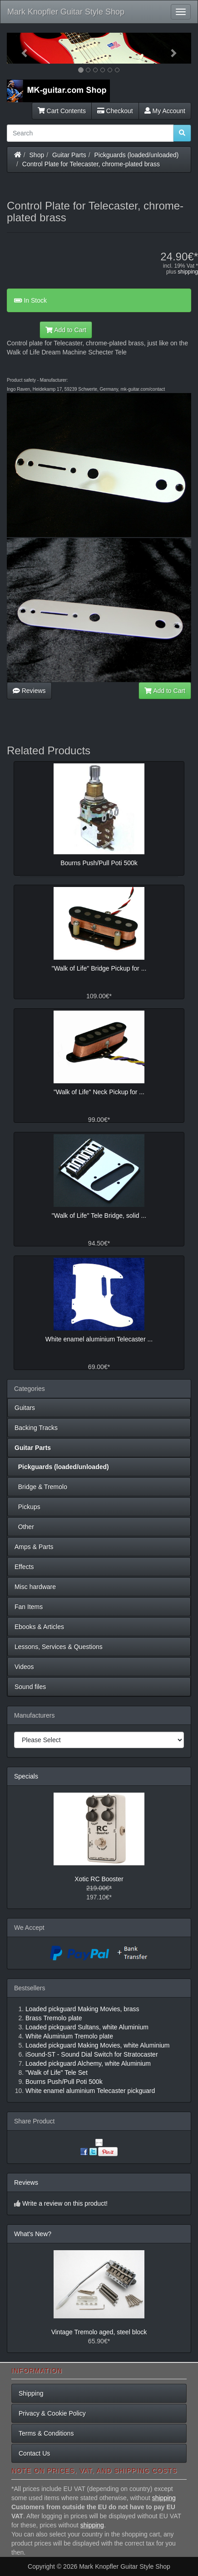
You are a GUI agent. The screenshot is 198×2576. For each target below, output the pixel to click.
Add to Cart (65, 330)
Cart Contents (62, 111)
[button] (21, 48)
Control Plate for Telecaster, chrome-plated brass (91, 164)
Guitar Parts (69, 155)
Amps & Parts (34, 1546)
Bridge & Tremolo (41, 1486)
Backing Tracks (36, 1427)
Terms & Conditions (46, 2433)
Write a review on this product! (65, 2203)
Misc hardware (35, 1586)
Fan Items (29, 1606)
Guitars (25, 1407)
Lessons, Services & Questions (59, 1646)
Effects (24, 1566)
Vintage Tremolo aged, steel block (99, 2332)
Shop (37, 155)
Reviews (29, 690)
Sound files (30, 1686)
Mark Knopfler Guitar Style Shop (65, 11)
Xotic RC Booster (98, 1879)
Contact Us (34, 2453)
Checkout (115, 111)
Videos (24, 1666)
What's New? (32, 2233)
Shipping (31, 2393)
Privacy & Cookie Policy (52, 2413)
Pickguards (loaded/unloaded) (136, 155)
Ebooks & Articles (39, 1626)
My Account (164, 111)
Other (24, 1526)
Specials (26, 1776)
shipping (188, 272)
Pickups (27, 1506)
